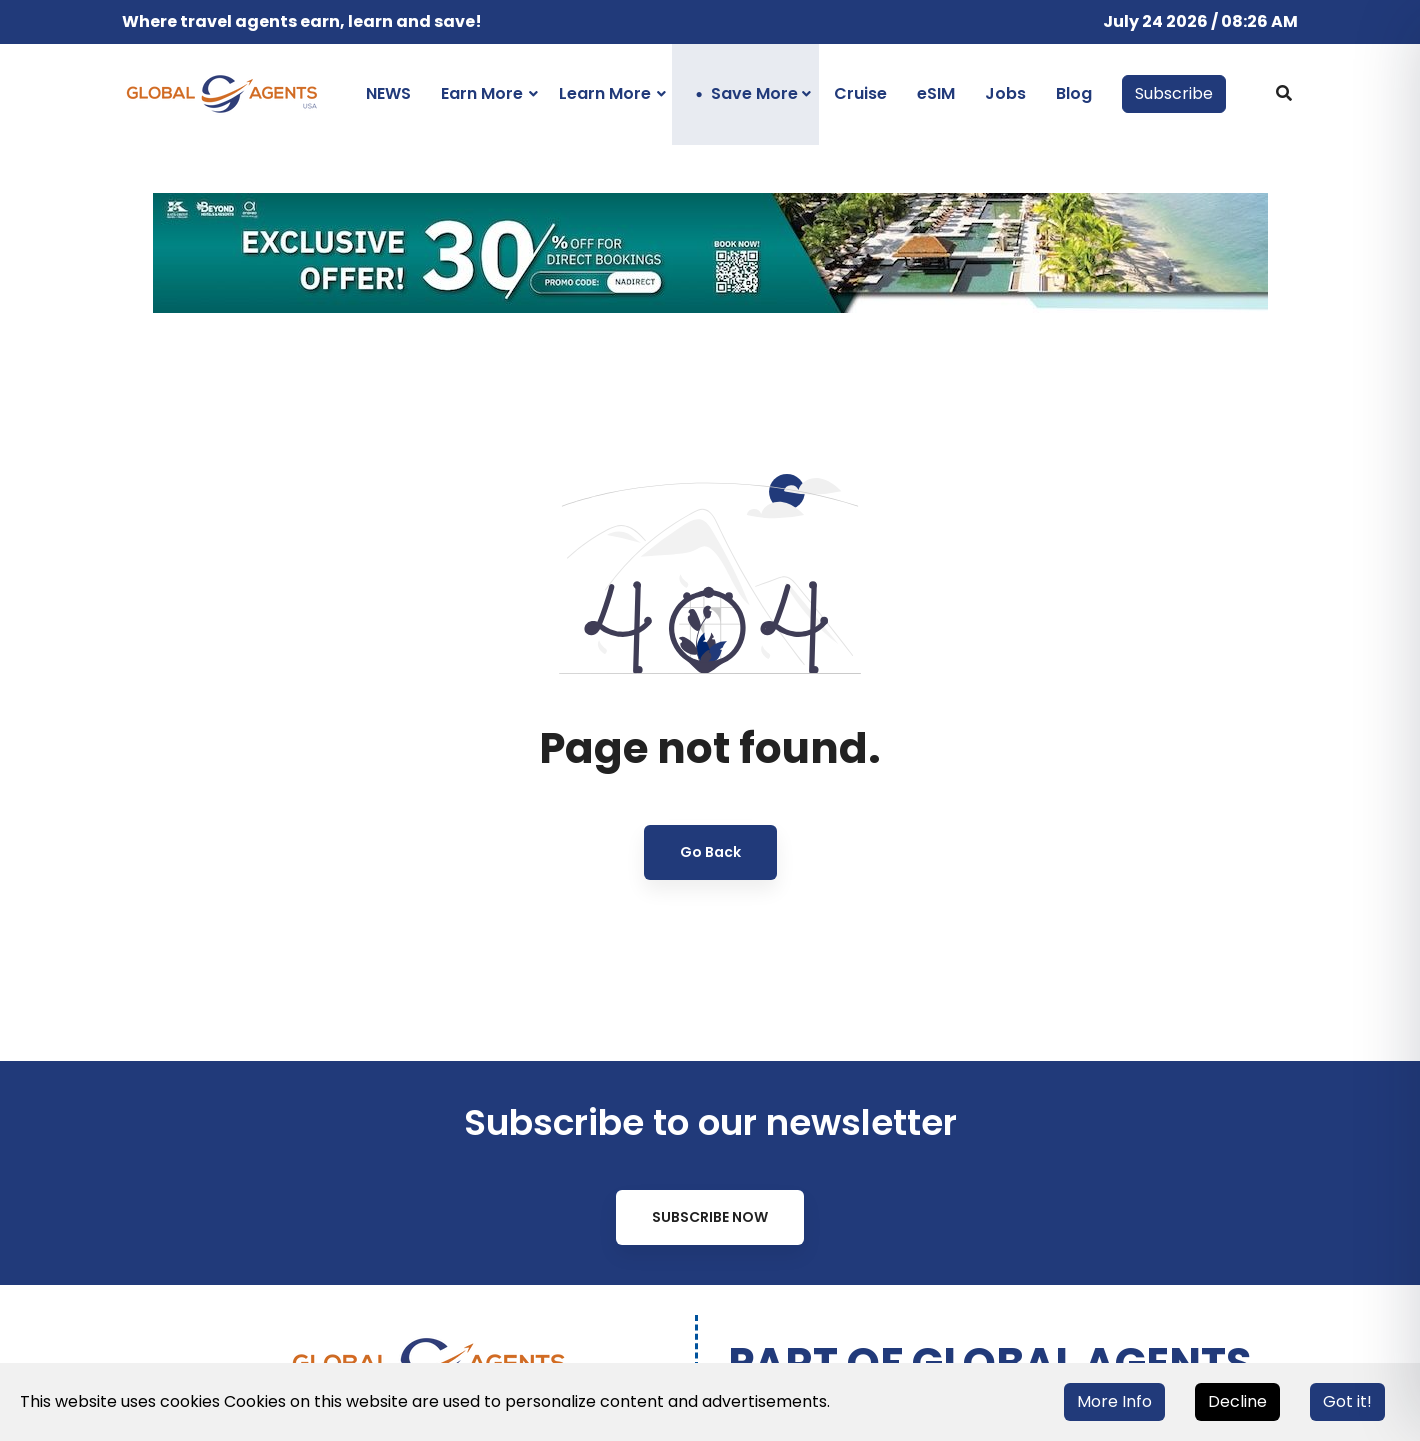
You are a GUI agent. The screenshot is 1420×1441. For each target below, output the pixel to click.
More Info (1114, 1401)
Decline (1237, 1401)
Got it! (1347, 1401)
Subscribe (1174, 93)
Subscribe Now (710, 1217)
